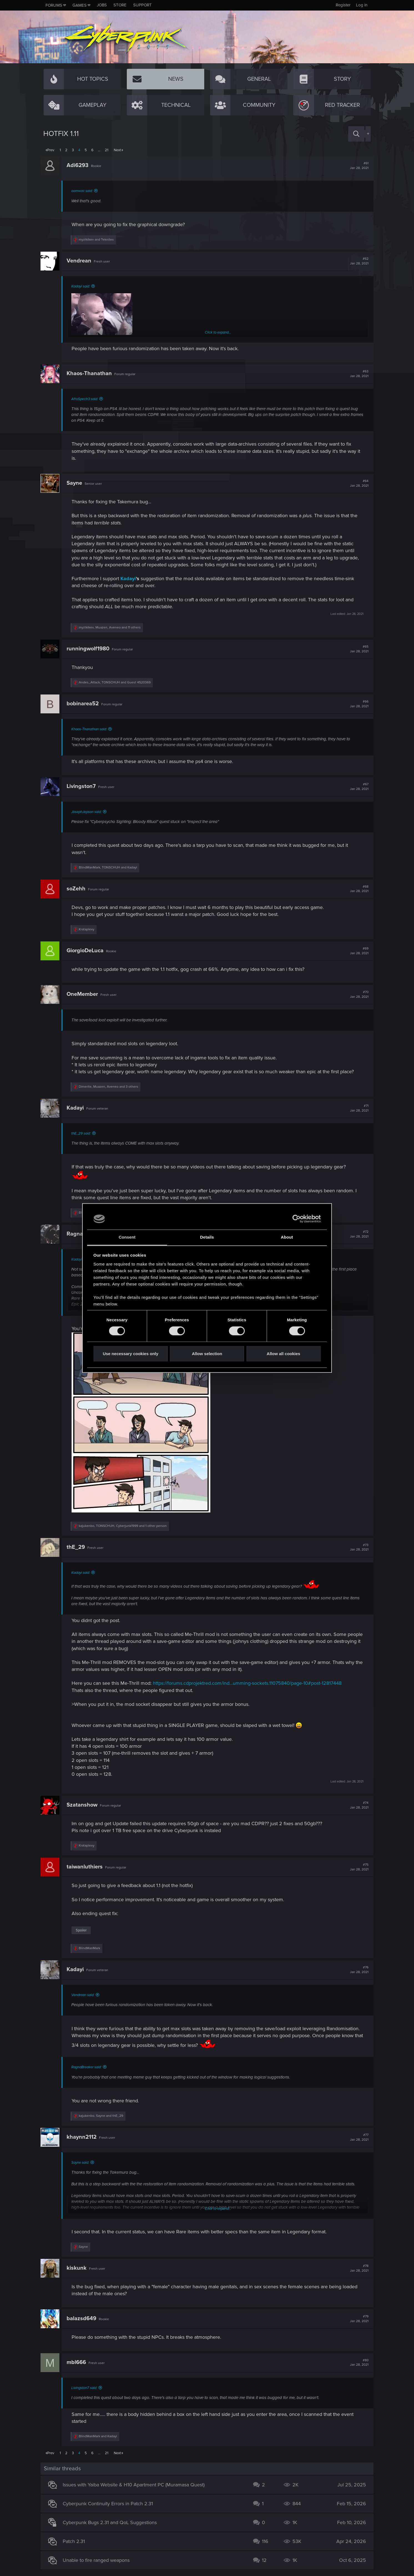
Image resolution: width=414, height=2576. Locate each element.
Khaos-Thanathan (92, 373)
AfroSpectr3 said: (87, 399)
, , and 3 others (111, 1087)
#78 (356, 2268)
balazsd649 (84, 2318)
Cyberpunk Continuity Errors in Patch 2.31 (110, 2504)
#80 (356, 2362)
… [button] (99, 150)
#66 (356, 703)
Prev (50, 150)
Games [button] (79, 5)
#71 (356, 1108)
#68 (356, 889)
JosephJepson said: (89, 812)
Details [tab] (207, 1237)
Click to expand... (218, 332)
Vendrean (81, 260)
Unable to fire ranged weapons (98, 2560)
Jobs (102, 4)
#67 (356, 786)
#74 (356, 1805)
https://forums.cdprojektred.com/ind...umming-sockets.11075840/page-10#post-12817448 (250, 1683)
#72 (356, 1234)
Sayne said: (83, 2162)
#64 (356, 483)
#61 (356, 165)
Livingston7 (84, 786)
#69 (356, 950)
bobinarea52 (85, 703)
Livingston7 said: (87, 2388)
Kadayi (131, 578)
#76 (356, 1969)
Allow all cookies (283, 1353)
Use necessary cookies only (130, 1353)
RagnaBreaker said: (89, 2067)
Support (142, 4)
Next (117, 150)
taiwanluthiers (87, 1866)
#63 (356, 373)
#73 (356, 1547)
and (99, 240)
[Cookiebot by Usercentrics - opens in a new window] (296, 1219)
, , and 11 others (112, 627)
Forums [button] (54, 5)
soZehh (78, 888)
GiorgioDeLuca (87, 950)
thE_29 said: (84, 1133)
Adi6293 (80, 165)
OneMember (85, 994)
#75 (356, 1867)
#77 (356, 2137)
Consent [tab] (127, 1237)
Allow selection (207, 1353)
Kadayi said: (83, 286)
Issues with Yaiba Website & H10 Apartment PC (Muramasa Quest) (136, 2485)
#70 (356, 994)
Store (120, 4)
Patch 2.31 (76, 2541)
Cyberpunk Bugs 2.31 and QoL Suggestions (112, 2522)
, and (117, 682)
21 (106, 150)
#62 (356, 261)
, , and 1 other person (126, 1526)
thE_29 (78, 1547)
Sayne (77, 483)
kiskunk (79, 2268)
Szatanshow (84, 1805)
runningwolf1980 (90, 648)
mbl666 (79, 2362)
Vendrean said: (85, 1995)
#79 (356, 2318)
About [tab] (287, 1237)
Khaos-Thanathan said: (92, 729)
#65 (356, 649)
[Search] (356, 134)
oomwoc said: (84, 191)
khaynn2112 (84, 2137)
